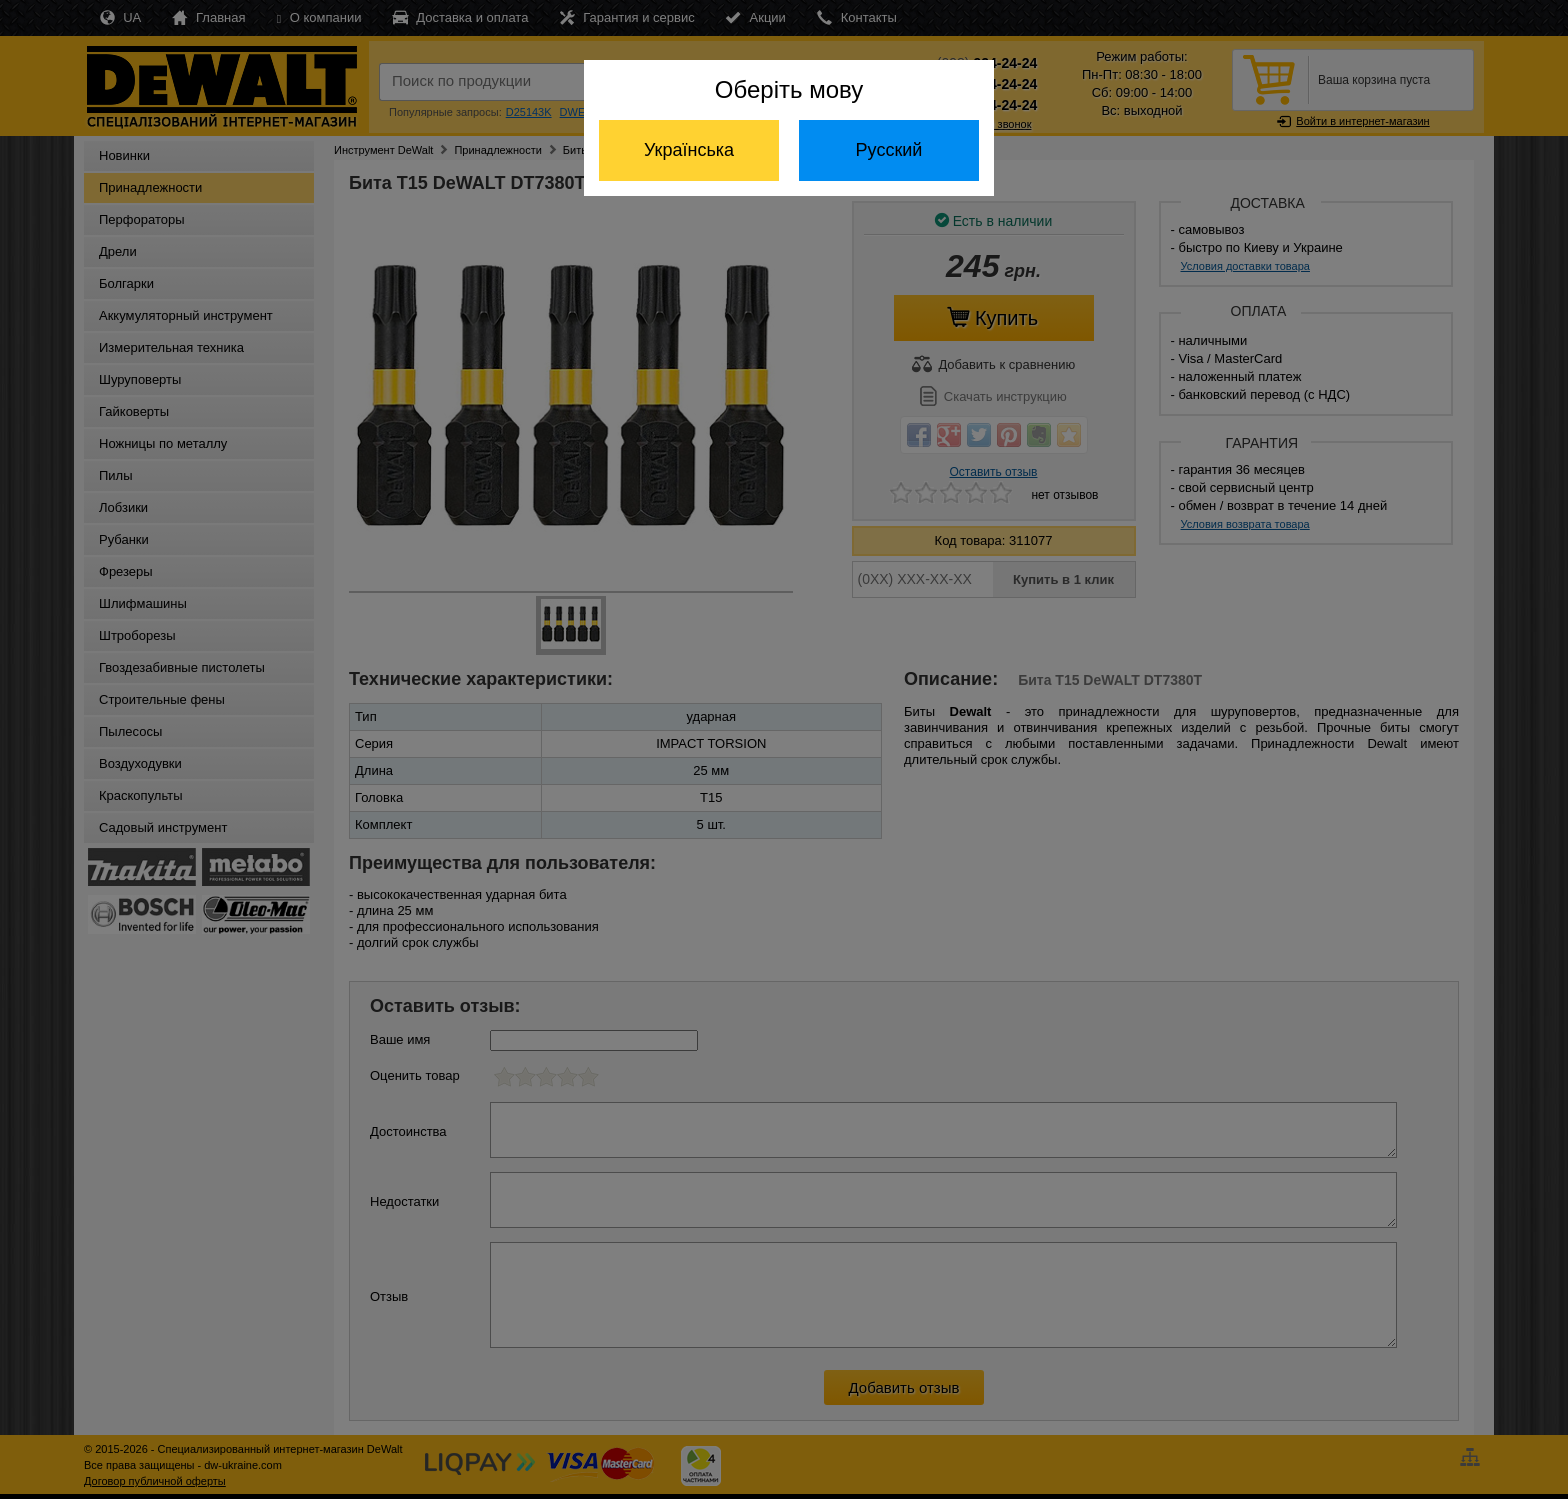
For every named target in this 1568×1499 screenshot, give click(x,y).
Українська (689, 150)
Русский (889, 150)
